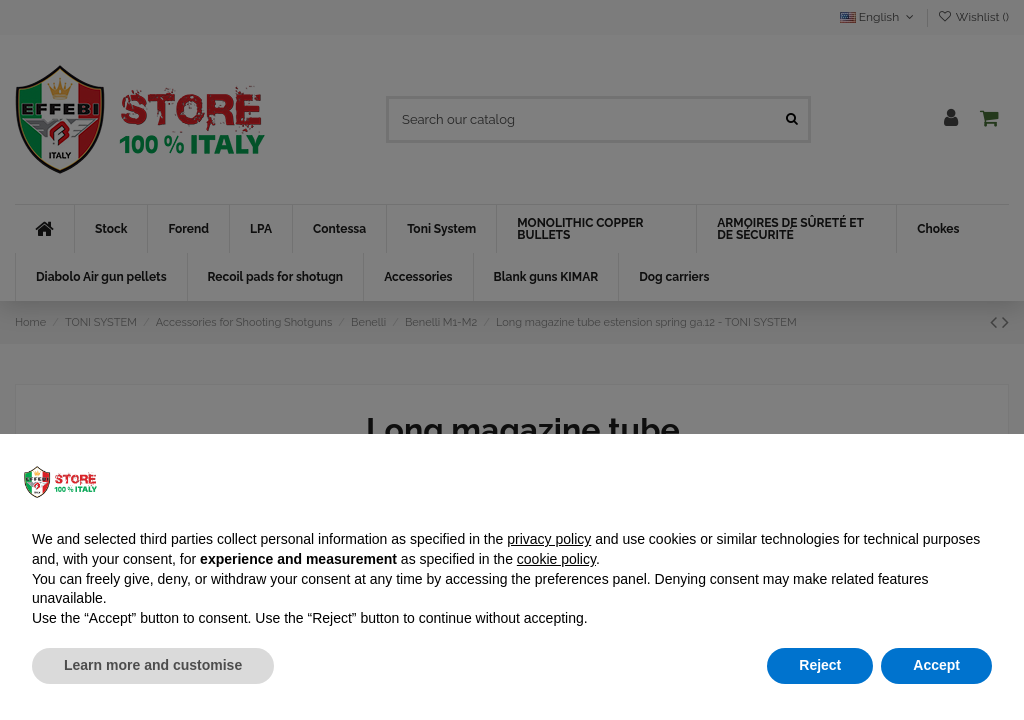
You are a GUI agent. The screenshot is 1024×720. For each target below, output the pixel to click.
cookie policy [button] (556, 559)
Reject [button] (820, 665)
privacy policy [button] (549, 539)
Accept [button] (936, 665)
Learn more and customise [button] (153, 665)
